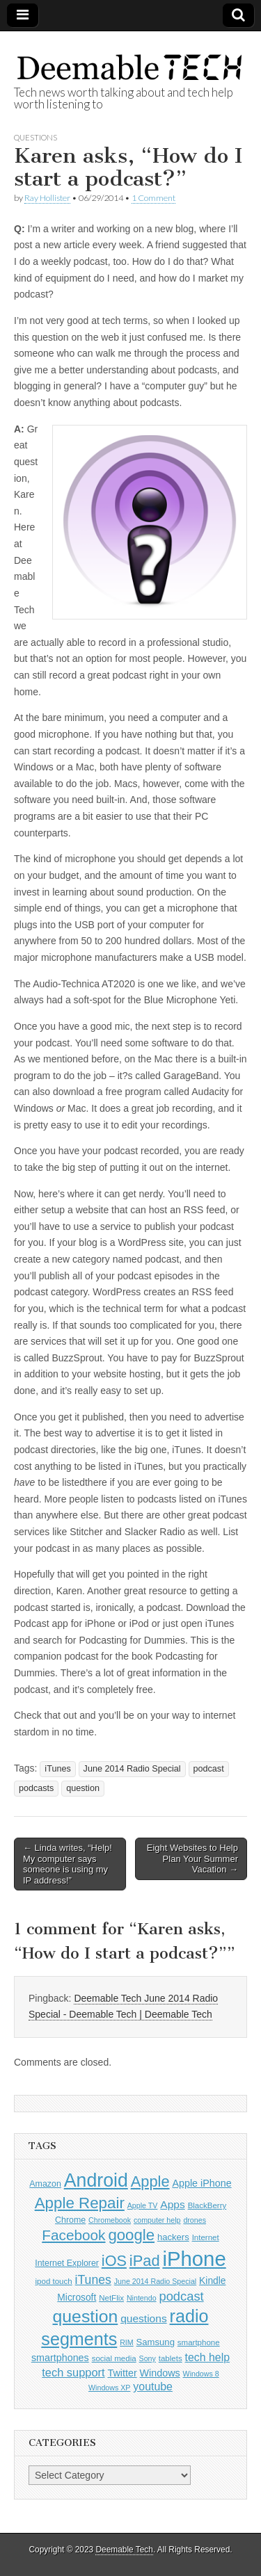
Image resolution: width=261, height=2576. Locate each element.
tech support (73, 2372)
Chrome (70, 2220)
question (83, 1788)
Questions (35, 137)
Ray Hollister (47, 198)
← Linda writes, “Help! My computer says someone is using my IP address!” (67, 1864)
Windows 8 (201, 2374)
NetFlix (111, 2298)
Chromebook (109, 2220)
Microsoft (76, 2297)
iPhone (194, 2258)
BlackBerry (207, 2205)
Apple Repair (80, 2203)
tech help (207, 2357)
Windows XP (109, 2387)
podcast (208, 1769)
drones (194, 2220)
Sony (147, 2358)
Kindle (212, 2281)
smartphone (198, 2342)
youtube (153, 2386)
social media (114, 2358)
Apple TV (142, 2205)
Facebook (73, 2235)
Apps (172, 2204)
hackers (173, 2237)
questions (143, 2318)
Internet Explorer (67, 2263)
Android (96, 2180)
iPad (144, 2260)
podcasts (36, 1788)
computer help (157, 2220)
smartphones (60, 2357)
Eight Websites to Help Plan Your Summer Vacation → (192, 1858)
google (131, 2235)
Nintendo (142, 2298)
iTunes (57, 1769)
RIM (127, 2342)
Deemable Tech (123, 2549)
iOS (114, 2260)
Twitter (121, 2373)
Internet (205, 2237)
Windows (160, 2373)
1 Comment (153, 198)
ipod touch (53, 2281)
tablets (170, 2358)
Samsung (155, 2342)
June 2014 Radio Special (132, 1769)
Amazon (45, 2184)
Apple (150, 2181)
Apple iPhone (201, 2183)
